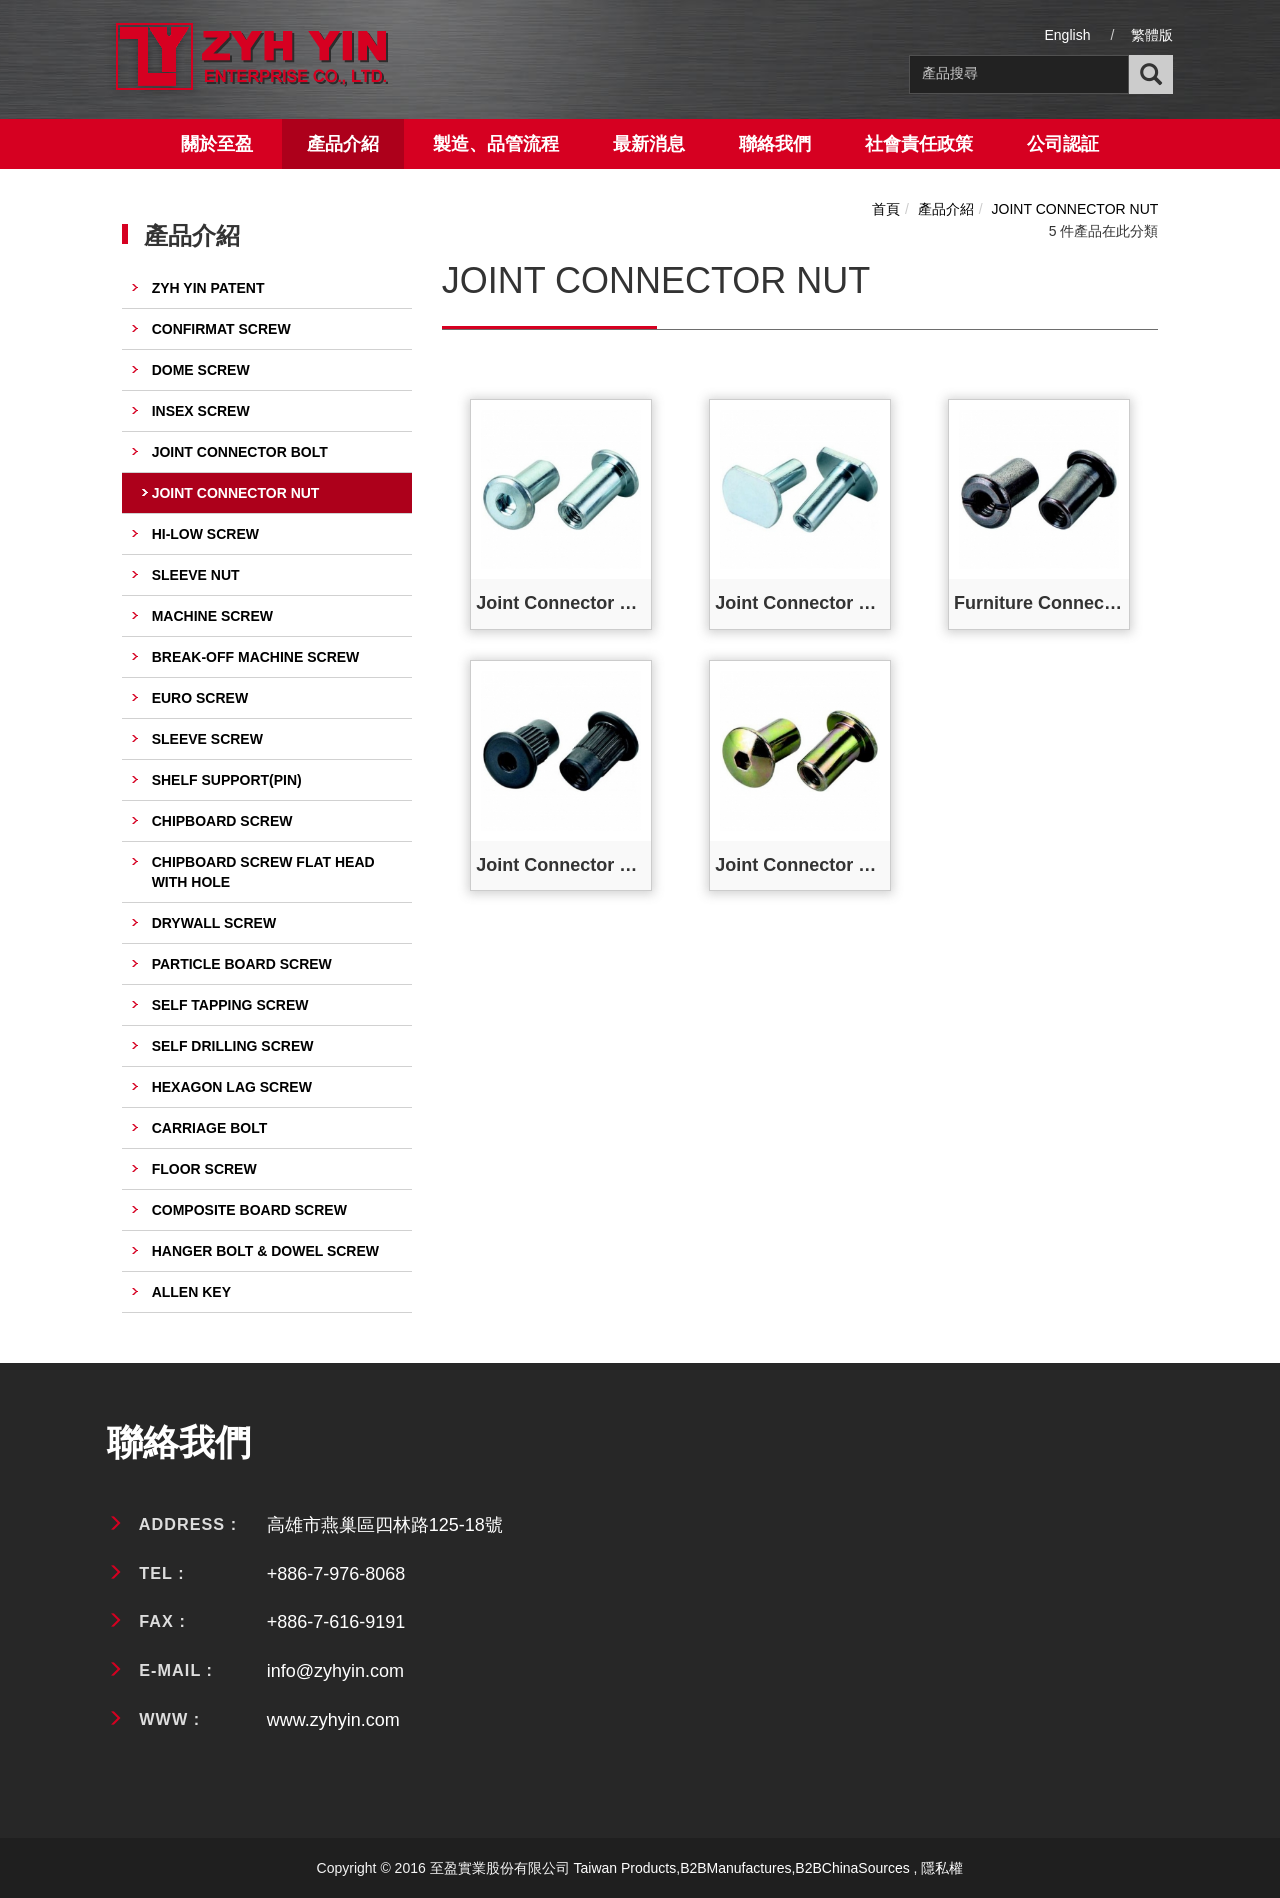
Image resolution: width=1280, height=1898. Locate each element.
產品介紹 (343, 144)
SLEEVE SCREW (207, 739)
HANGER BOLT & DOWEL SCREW (265, 1251)
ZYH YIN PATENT (208, 288)
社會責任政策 (919, 144)
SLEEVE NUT (196, 575)
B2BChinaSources (852, 1868)
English (1068, 35)
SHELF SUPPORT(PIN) (227, 780)
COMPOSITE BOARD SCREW (249, 1210)
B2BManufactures (735, 1868)
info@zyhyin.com (335, 1671)
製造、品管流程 (496, 144)
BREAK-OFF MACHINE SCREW (256, 657)
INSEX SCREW (201, 411)
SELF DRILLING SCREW (233, 1046)
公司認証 (1063, 144)
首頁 (886, 209)
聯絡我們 (775, 144)
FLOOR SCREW (204, 1169)
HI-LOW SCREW (205, 534)
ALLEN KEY (191, 1292)
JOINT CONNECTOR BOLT (240, 452)
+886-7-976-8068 (336, 1574)
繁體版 (1152, 35)
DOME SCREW (201, 370)
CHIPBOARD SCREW (222, 821)
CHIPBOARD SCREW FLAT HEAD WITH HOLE (263, 872)
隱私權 (942, 1868)
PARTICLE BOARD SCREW (242, 964)
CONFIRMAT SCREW (221, 329)
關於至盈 (217, 144)
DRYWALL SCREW (214, 923)
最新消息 (649, 144)
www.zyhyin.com (333, 1720)
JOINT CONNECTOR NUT (236, 493)
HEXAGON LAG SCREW (232, 1087)
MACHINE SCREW (212, 616)
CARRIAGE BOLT (210, 1128)
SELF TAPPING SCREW (230, 1005)
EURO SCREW (200, 698)
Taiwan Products (625, 1868)
